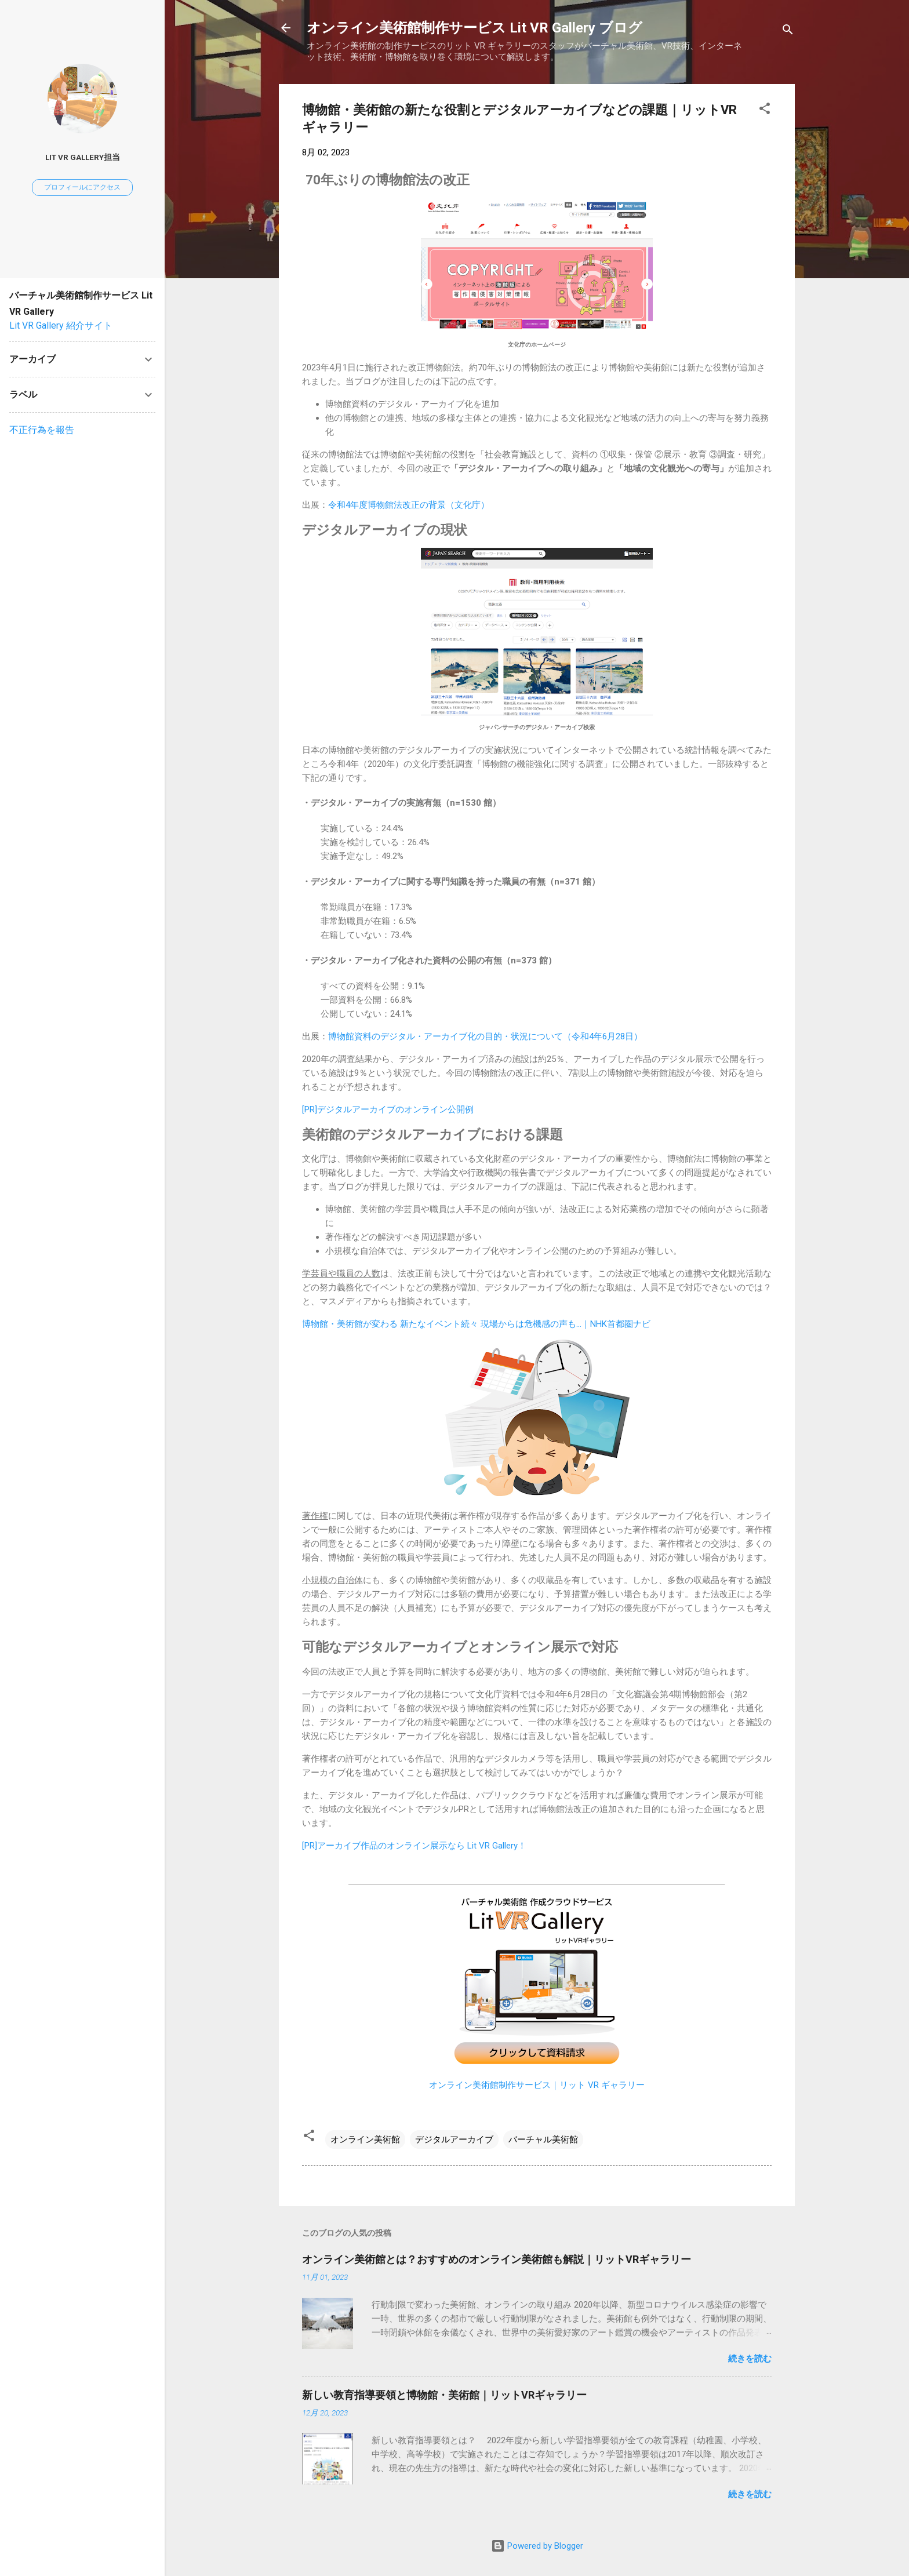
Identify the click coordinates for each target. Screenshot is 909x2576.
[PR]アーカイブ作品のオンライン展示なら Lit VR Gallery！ (414, 1845)
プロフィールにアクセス (82, 187)
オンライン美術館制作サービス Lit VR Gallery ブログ (474, 28)
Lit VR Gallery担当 (82, 157)
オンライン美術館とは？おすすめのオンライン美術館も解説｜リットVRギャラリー (496, 2259)
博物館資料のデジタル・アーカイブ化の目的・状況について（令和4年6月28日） (485, 1036)
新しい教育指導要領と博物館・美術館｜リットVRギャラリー (444, 2395)
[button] (765, 110)
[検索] (788, 31)
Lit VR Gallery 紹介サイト (60, 325)
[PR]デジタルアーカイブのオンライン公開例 (388, 1109)
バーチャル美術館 (543, 2139)
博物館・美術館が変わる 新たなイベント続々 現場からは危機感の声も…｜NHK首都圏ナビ (476, 1324)
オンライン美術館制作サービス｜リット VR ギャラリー (537, 2085)
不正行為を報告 (41, 429)
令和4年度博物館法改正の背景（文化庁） (408, 505)
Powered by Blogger (537, 2546)
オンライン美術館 (365, 2139)
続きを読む (750, 2358)
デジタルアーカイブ (454, 2139)
